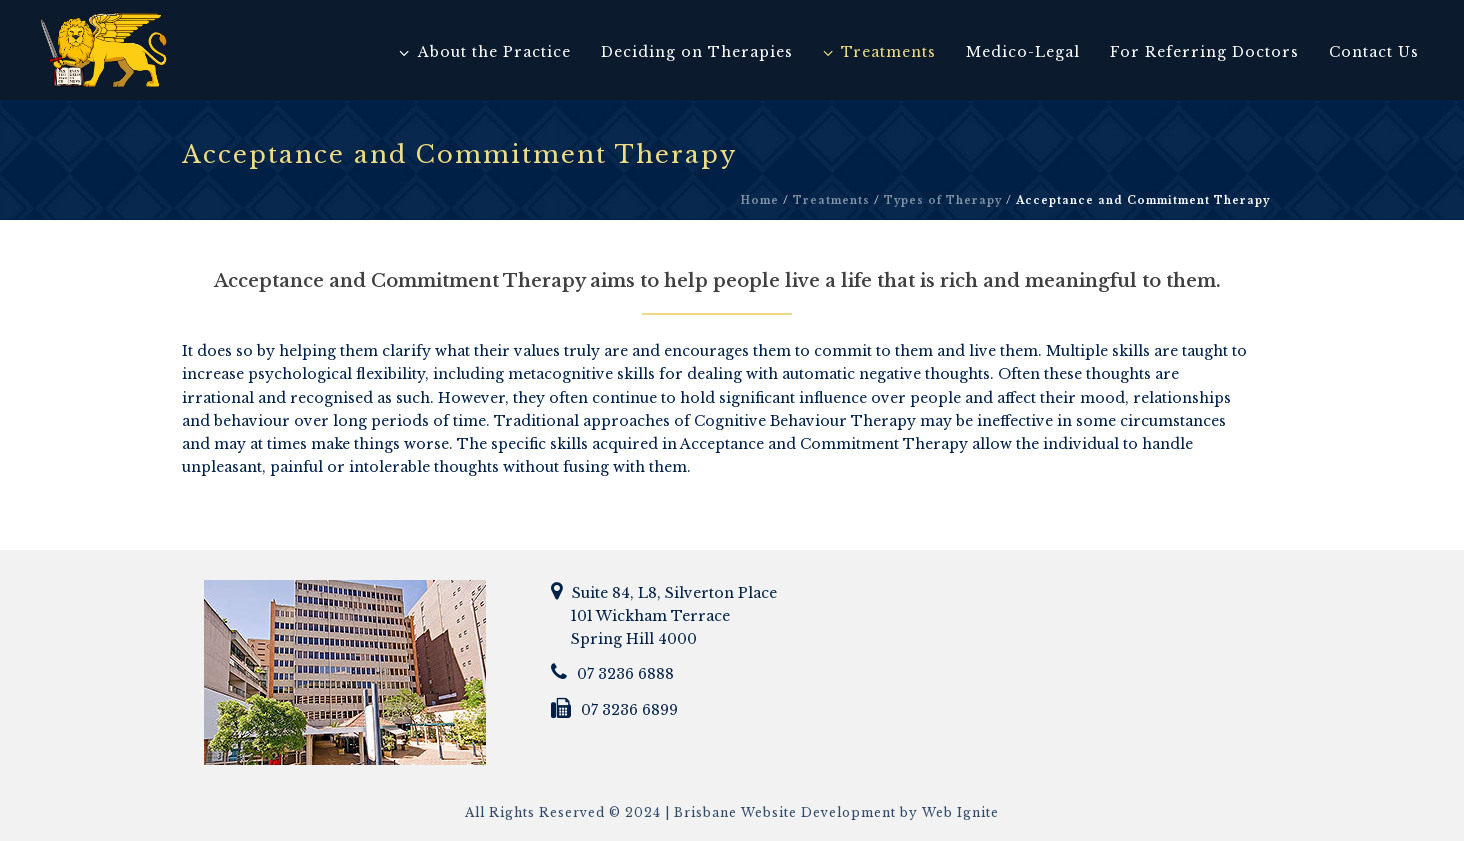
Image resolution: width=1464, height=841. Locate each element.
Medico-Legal (1023, 52)
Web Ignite (960, 812)
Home (760, 200)
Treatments (879, 52)
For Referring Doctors (1204, 52)
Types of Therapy (943, 200)
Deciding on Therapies (697, 52)
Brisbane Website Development (785, 812)
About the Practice (484, 52)
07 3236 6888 (625, 674)
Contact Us (1374, 52)
